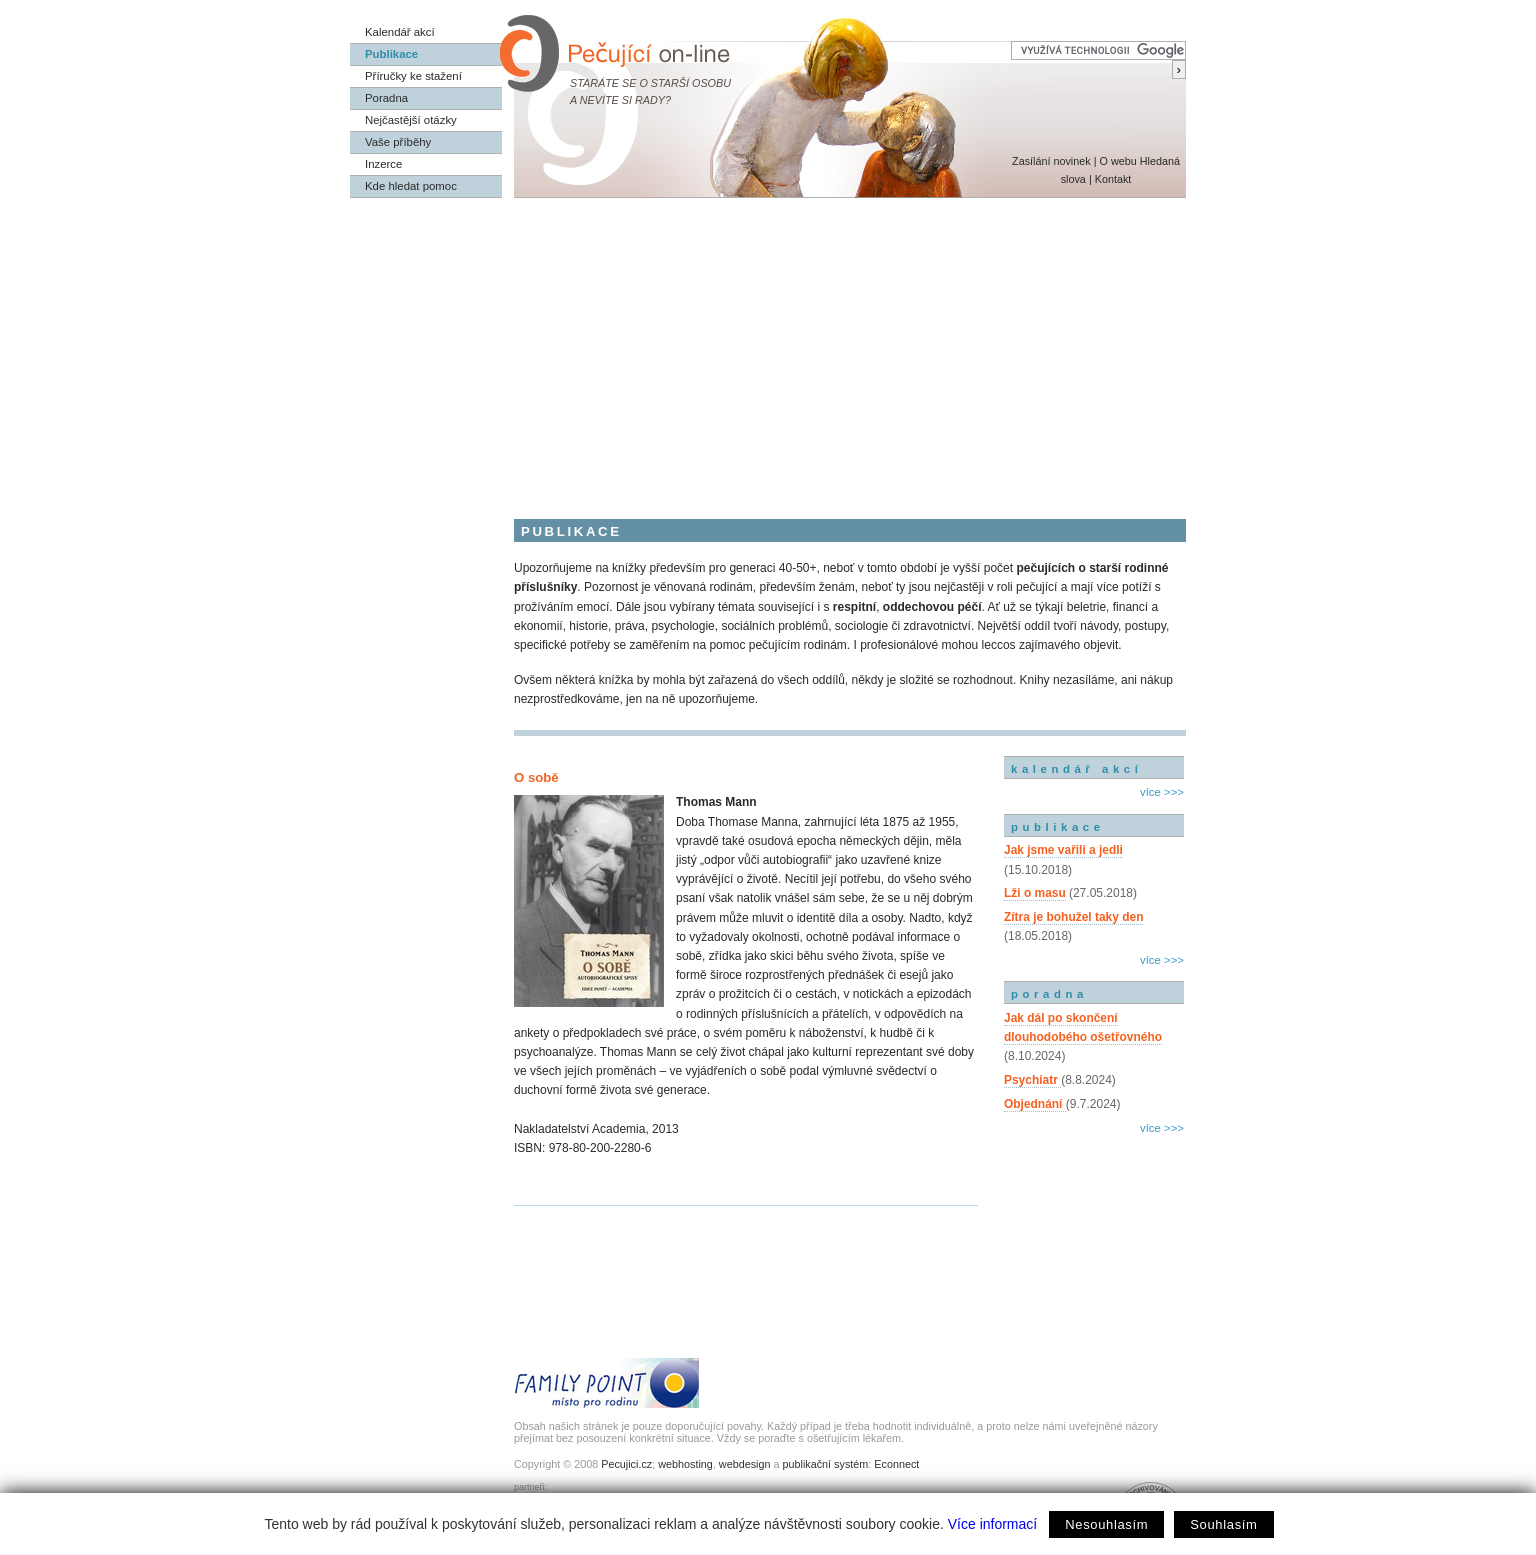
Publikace (391, 54)
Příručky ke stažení (413, 76)
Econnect (896, 1464)
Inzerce (383, 164)
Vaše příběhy (398, 142)
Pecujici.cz (626, 1464)
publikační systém (825, 1464)
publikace (1058, 827)
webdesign (745, 1464)
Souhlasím (1223, 1524)
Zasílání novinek (1051, 161)
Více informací (992, 1524)
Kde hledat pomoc (411, 186)
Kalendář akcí (400, 32)
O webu (1117, 161)
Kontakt (1113, 179)
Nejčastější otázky (411, 120)
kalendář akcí (1076, 769)
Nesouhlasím (1106, 1524)
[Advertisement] (768, 348)
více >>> (1162, 792)
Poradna (386, 98)
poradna (1049, 994)
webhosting (685, 1464)
